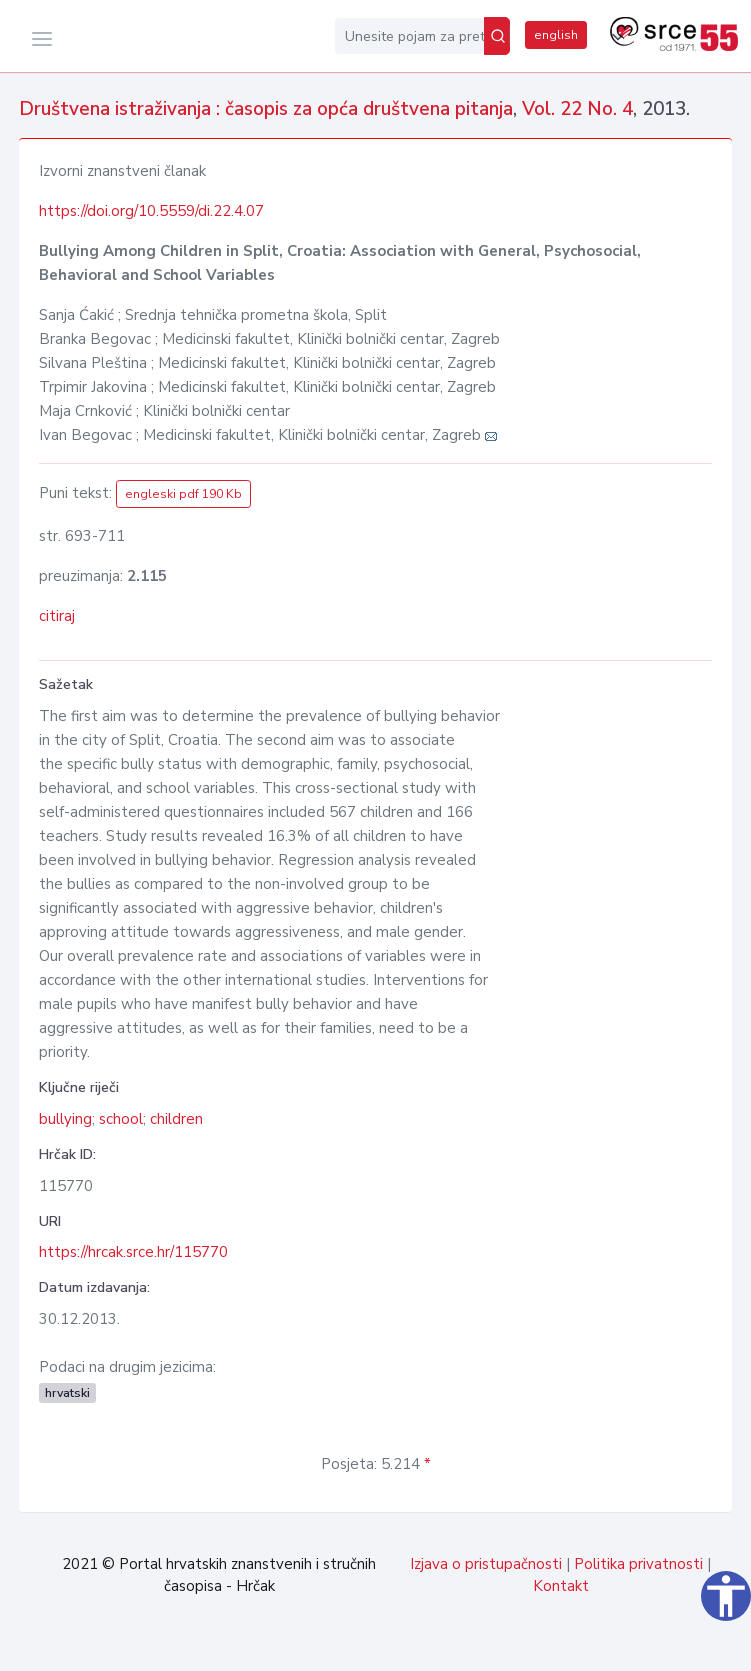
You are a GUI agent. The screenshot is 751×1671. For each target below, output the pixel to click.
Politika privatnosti (638, 1564)
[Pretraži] (497, 36)
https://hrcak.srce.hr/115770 (133, 1252)
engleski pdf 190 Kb (183, 494)
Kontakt (561, 1586)
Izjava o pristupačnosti (486, 1564)
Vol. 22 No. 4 (577, 109)
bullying (65, 1119)
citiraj (57, 616)
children (176, 1119)
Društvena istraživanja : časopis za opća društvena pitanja (266, 109)
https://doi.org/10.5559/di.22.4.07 (151, 211)
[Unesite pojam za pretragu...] (409, 36)
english (556, 35)
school (121, 1119)
